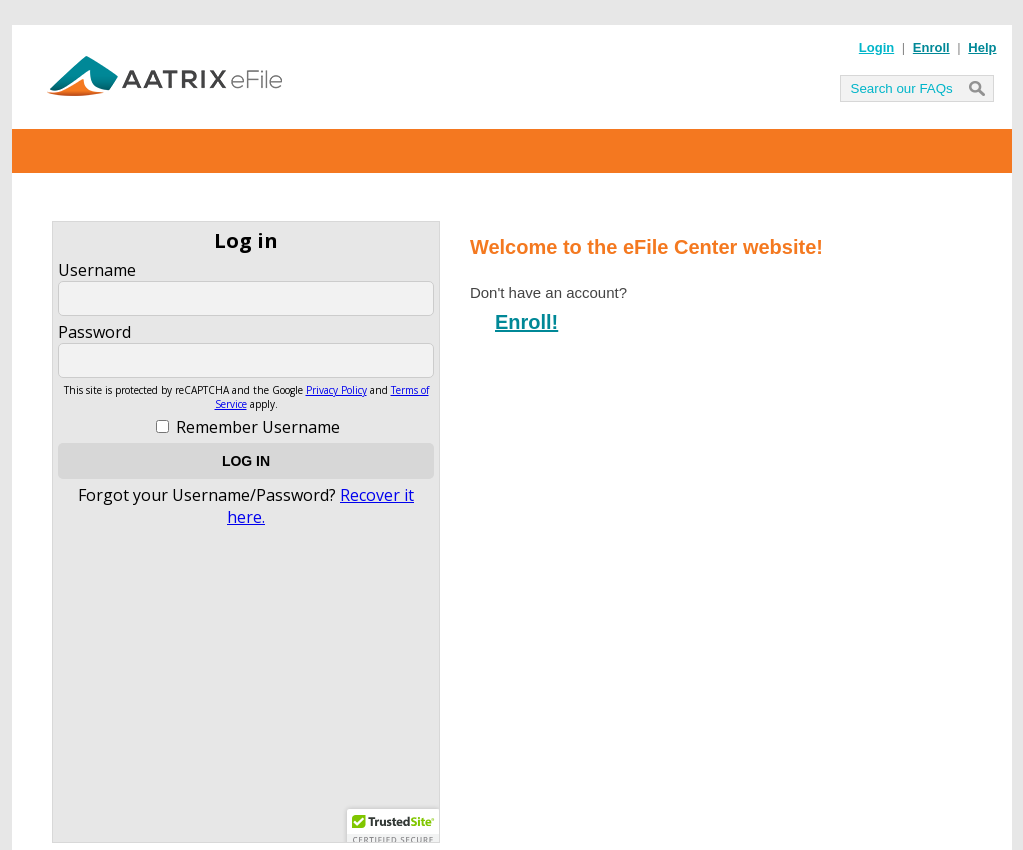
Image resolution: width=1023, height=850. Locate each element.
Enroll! (526, 322)
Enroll (931, 47)
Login (876, 47)
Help (982, 47)
